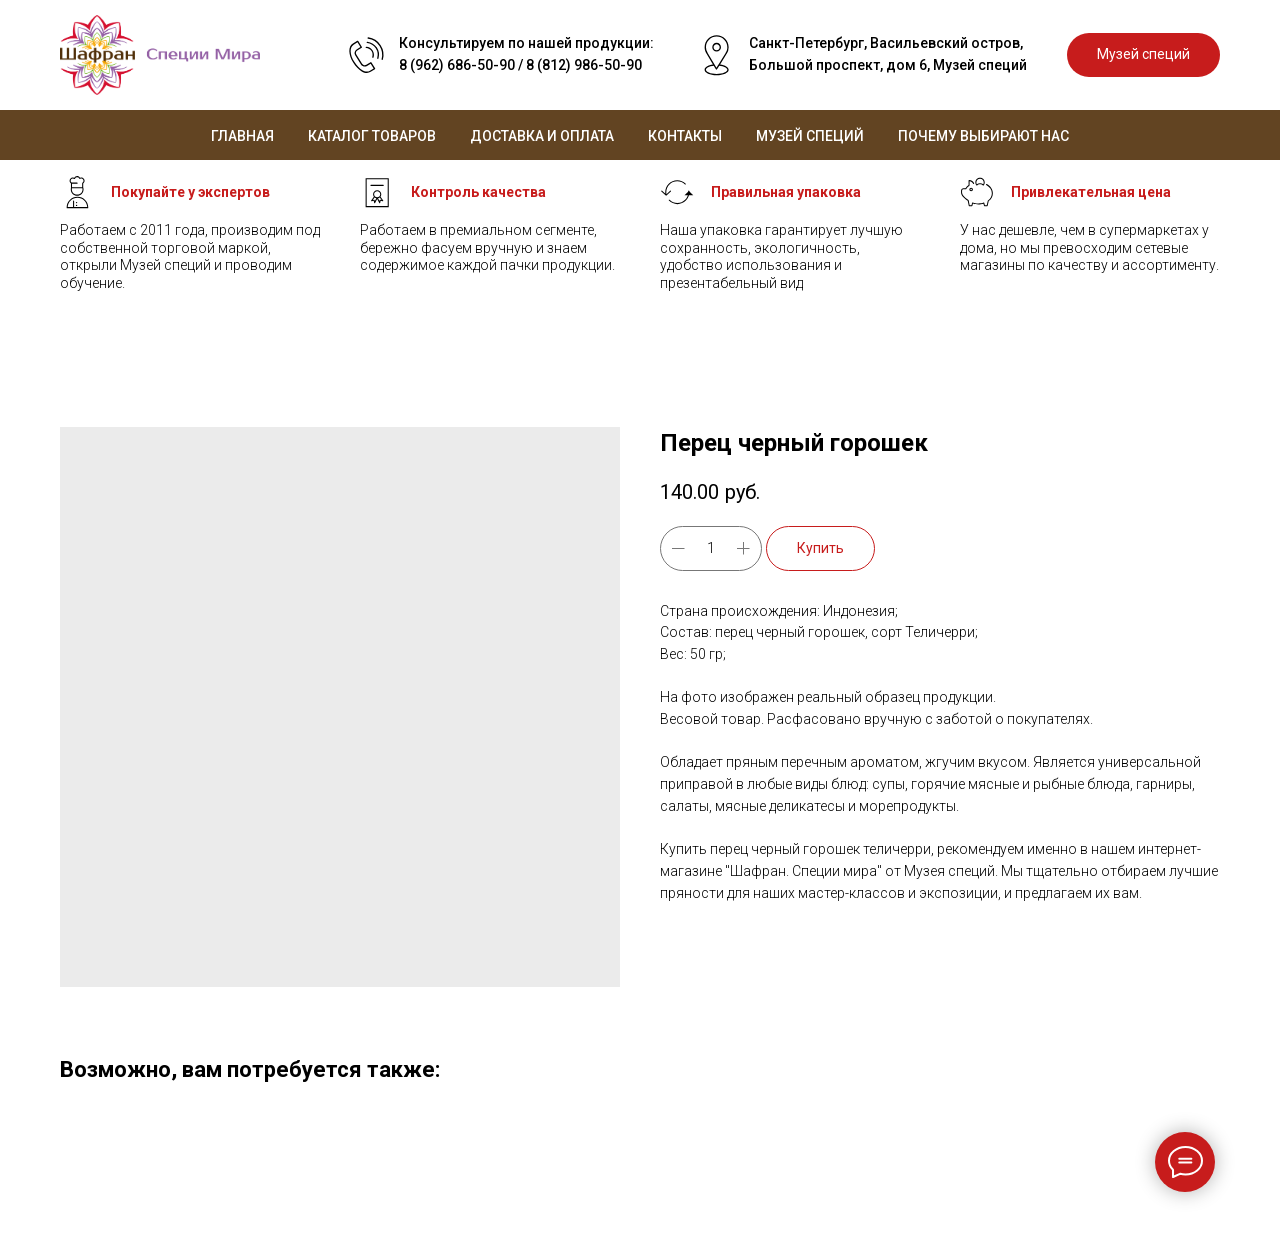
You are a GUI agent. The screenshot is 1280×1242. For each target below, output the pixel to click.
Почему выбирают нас (983, 136)
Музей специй (810, 136)
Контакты (685, 136)
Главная (242, 136)
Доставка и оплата (542, 136)
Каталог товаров (372, 136)
